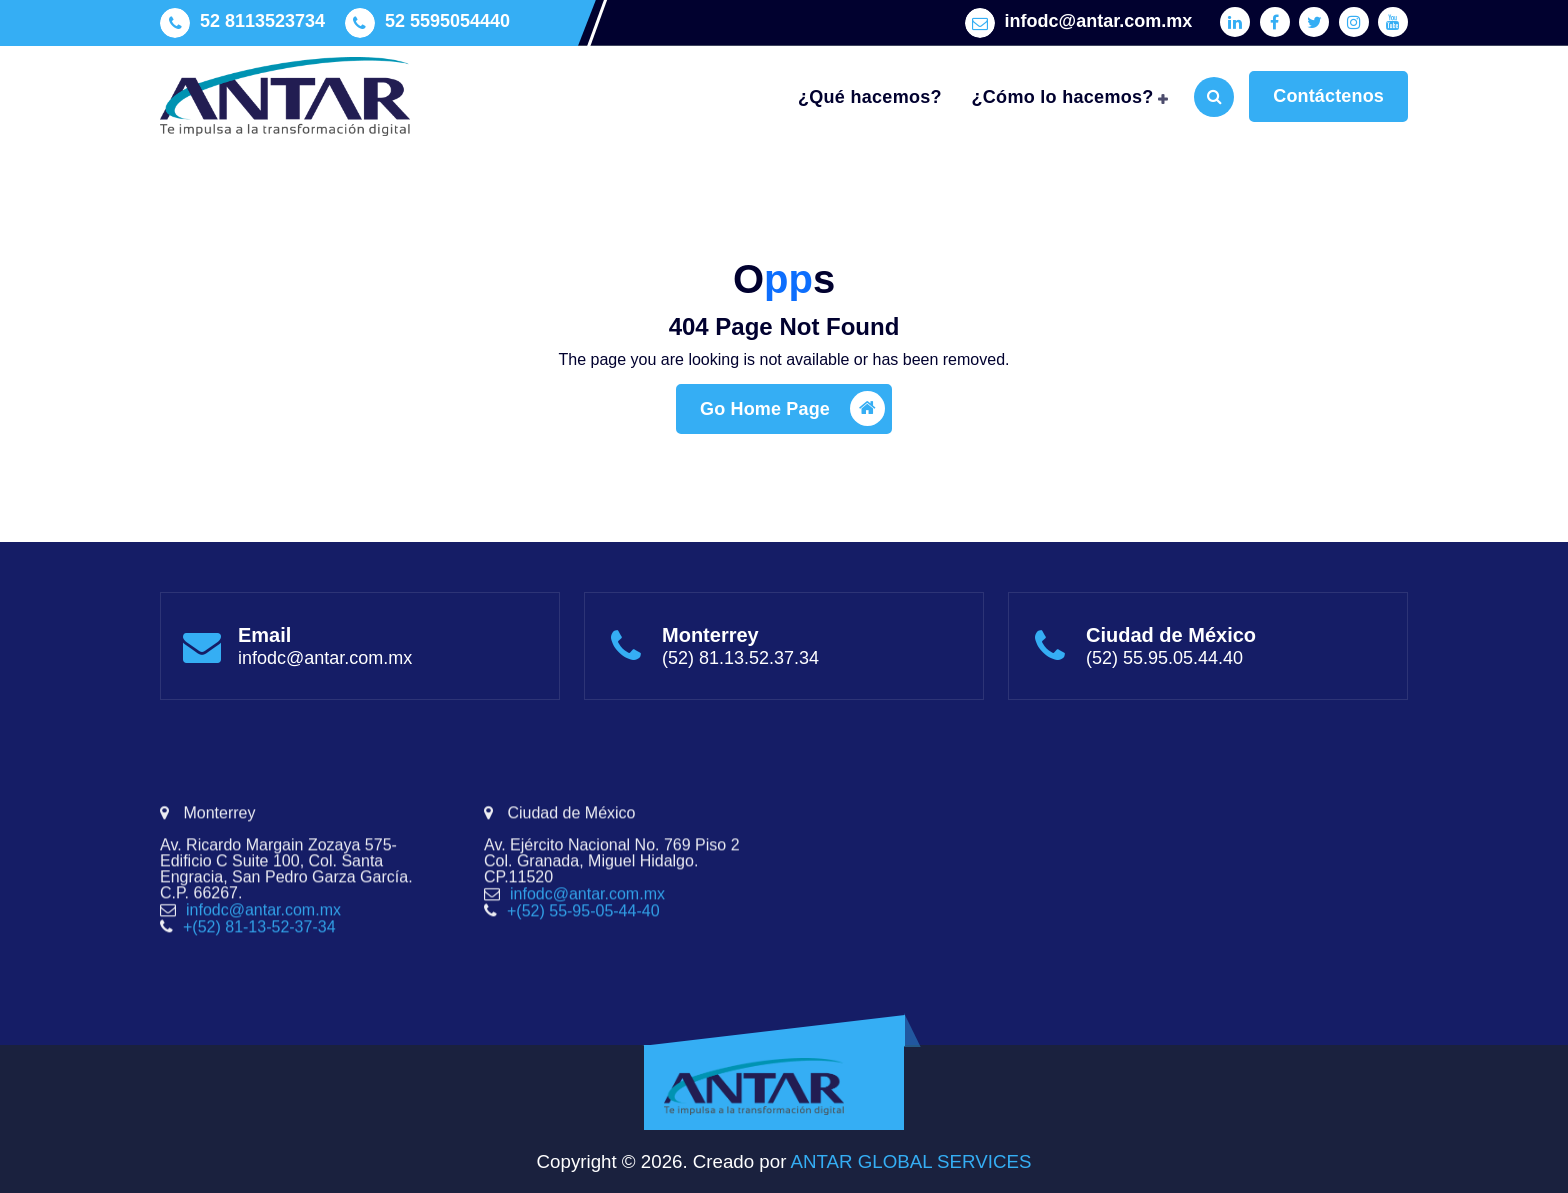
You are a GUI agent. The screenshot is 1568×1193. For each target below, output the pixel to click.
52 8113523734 (262, 17)
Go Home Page (792, 425)
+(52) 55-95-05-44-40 (583, 1002)
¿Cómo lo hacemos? (1063, 97)
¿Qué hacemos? (870, 97)
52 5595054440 (447, 17)
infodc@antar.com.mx (1099, 17)
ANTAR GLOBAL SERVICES (908, 1161)
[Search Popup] (1214, 97)
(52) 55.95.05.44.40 (1164, 668)
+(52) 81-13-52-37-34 (259, 1018)
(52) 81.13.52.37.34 (740, 668)
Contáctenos (1328, 96)
